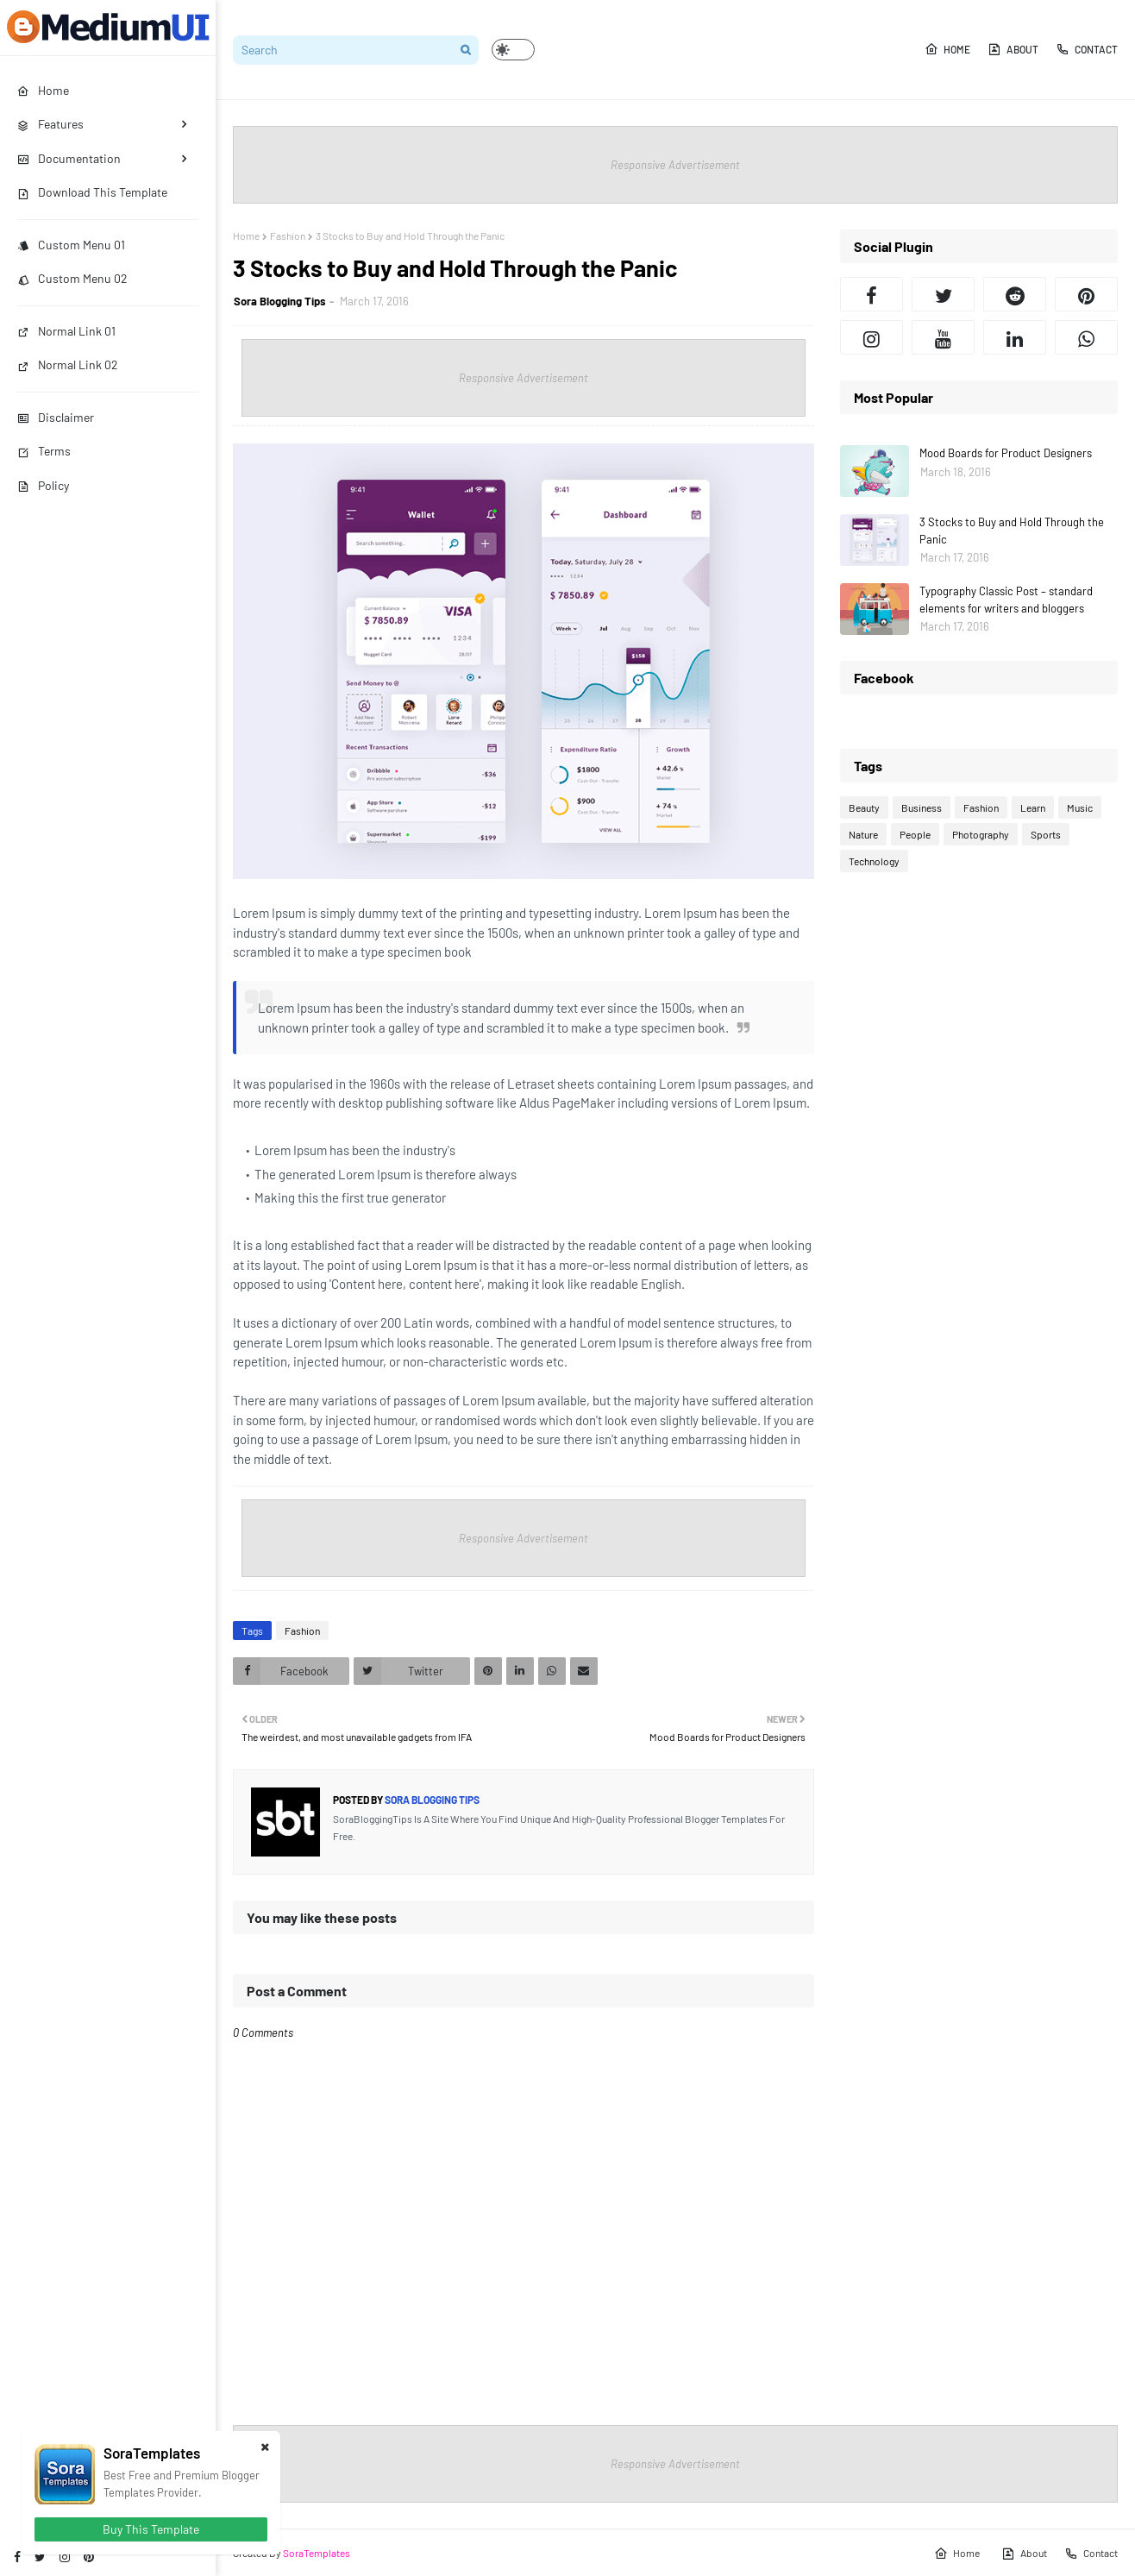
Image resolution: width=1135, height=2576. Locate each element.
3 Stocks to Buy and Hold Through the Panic (1011, 530)
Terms (44, 450)
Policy (43, 485)
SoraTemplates (316, 2553)
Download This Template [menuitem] (92, 192)
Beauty (864, 807)
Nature (863, 834)
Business (921, 807)
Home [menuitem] (43, 90)
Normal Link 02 (67, 364)
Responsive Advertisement (675, 165)
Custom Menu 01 (71, 244)
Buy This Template (151, 2529)
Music (1080, 807)
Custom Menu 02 (72, 278)
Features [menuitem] (50, 123)
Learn (1032, 807)
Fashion (287, 235)
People (915, 834)
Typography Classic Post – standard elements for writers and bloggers (1006, 599)
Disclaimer (55, 417)
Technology (874, 861)
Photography (980, 834)
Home (947, 49)
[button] (513, 49)
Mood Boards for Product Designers (1005, 453)
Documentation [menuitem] (69, 158)
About (1013, 49)
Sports (1046, 834)
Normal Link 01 (66, 331)
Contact (1087, 49)
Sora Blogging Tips (280, 301)
